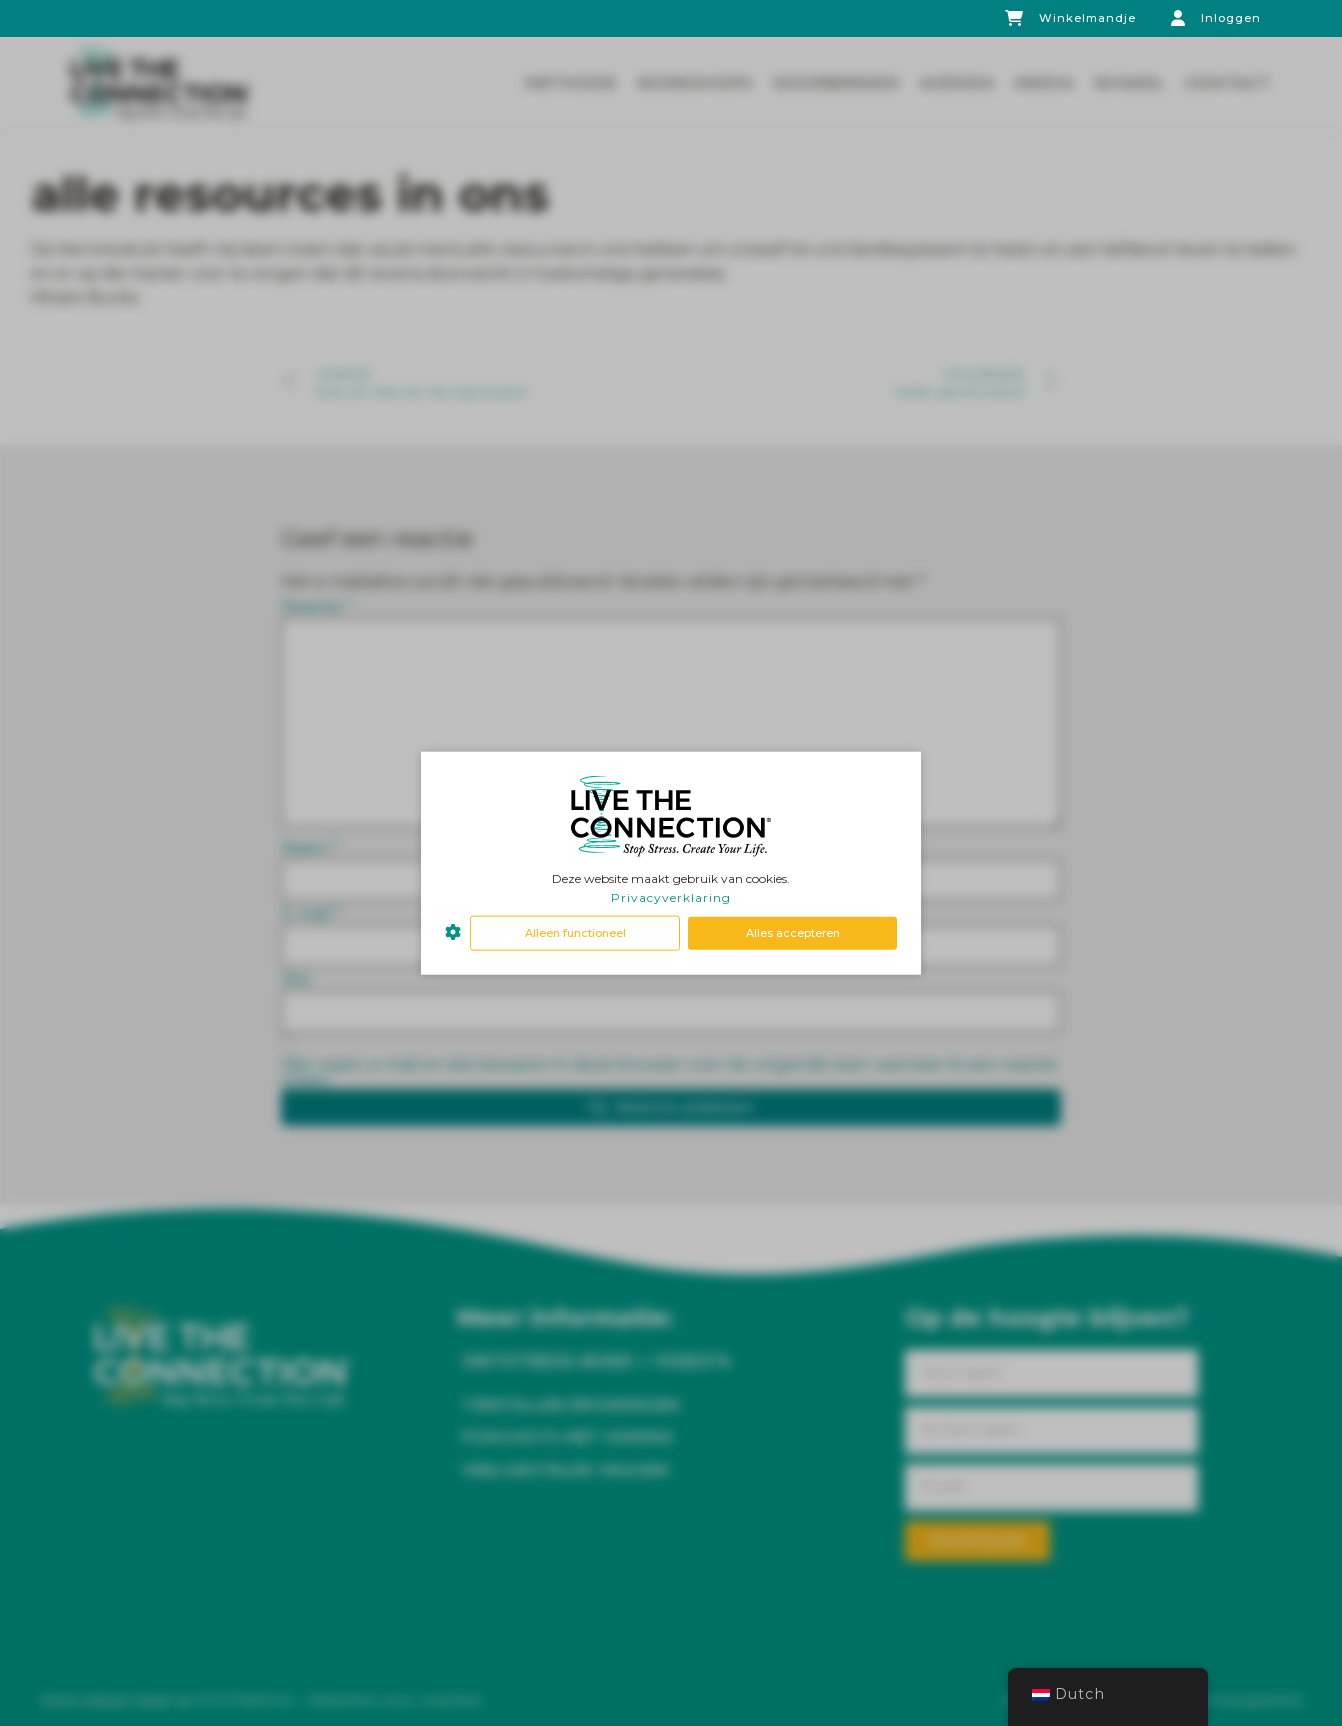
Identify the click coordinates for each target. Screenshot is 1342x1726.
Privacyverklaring (671, 897)
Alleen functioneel (575, 933)
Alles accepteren (793, 933)
